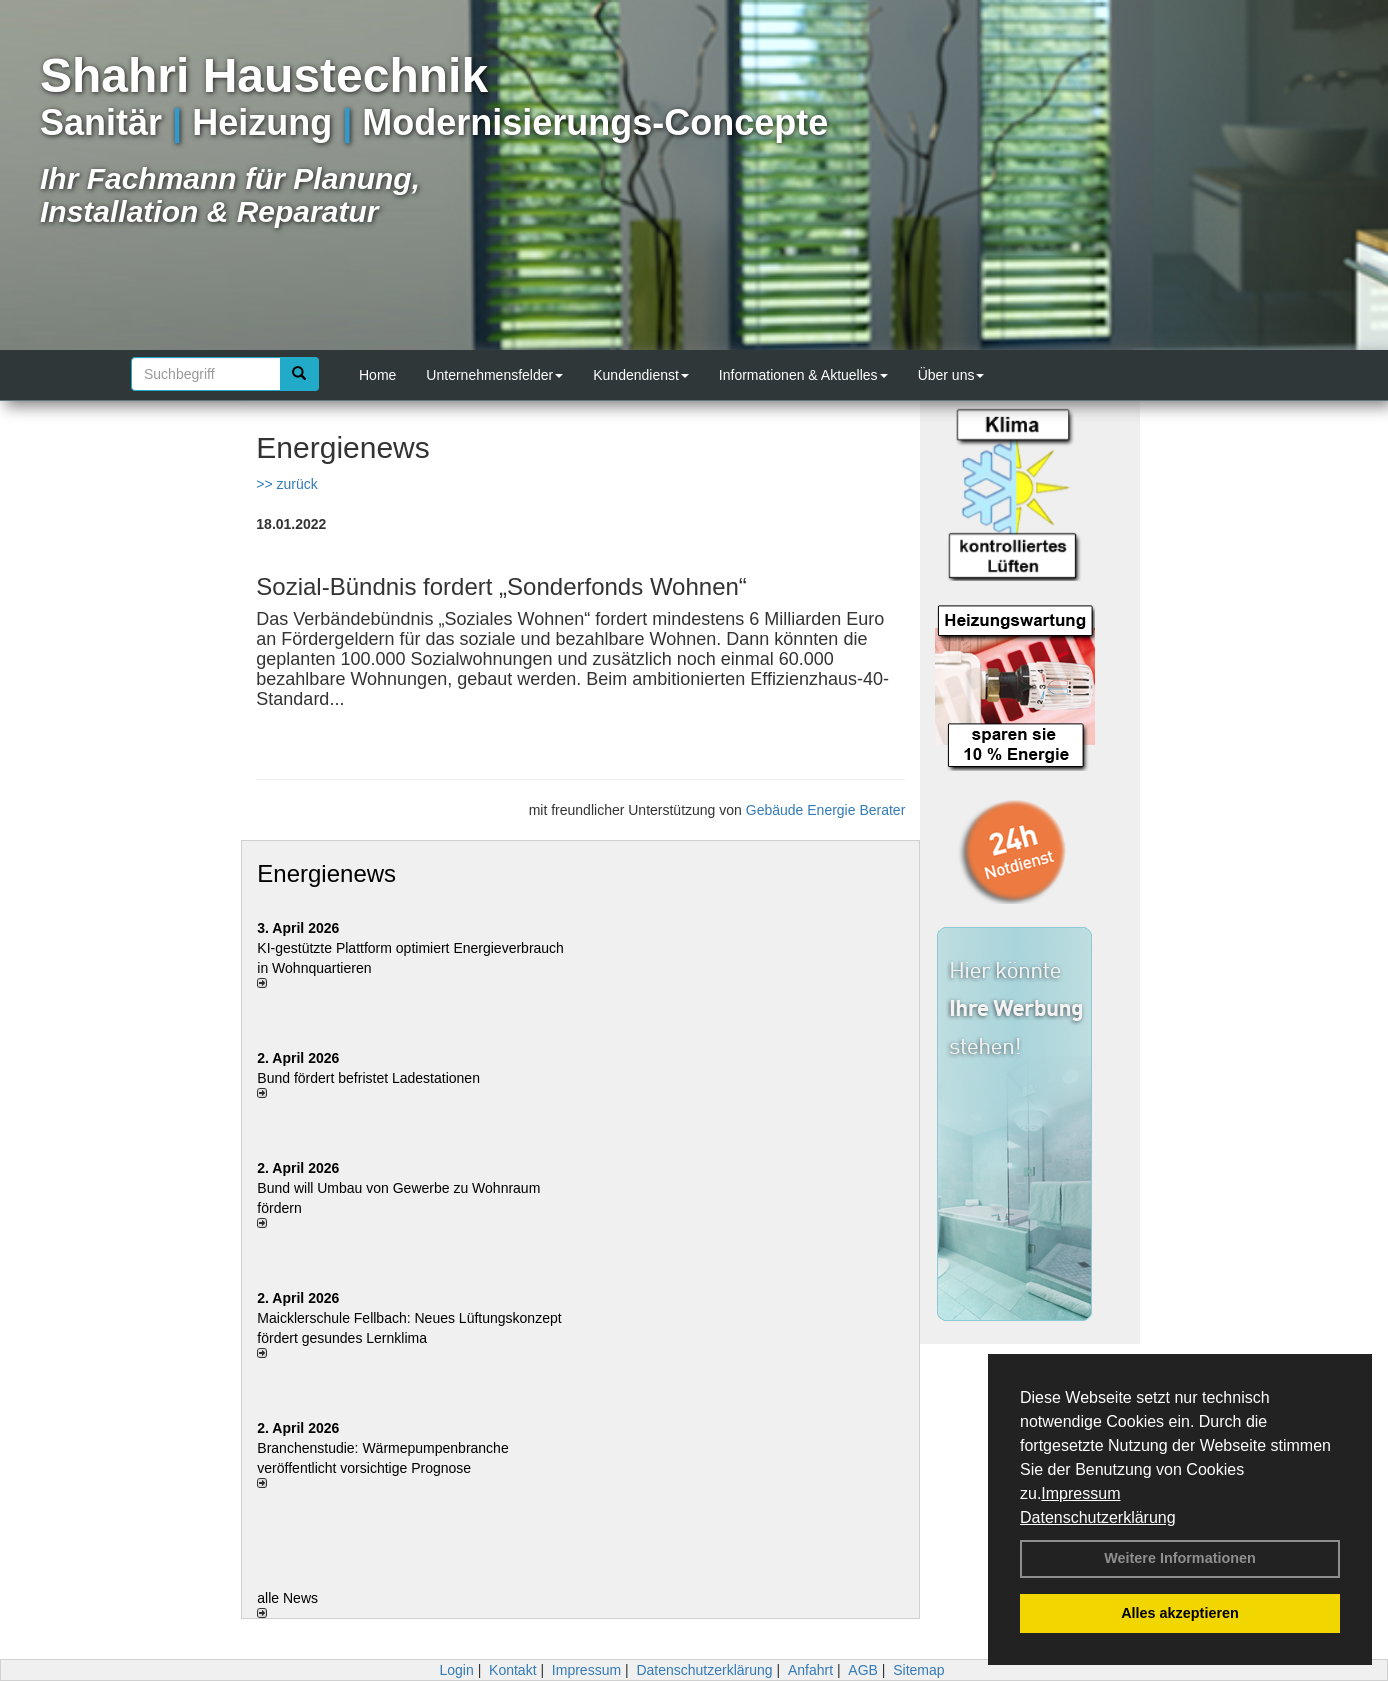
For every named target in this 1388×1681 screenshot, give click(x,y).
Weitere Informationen (1180, 1558)
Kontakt (512, 1670)
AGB (863, 1670)
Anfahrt (810, 1670)
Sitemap (918, 1670)
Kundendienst (641, 375)
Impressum (1080, 1493)
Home (377, 375)
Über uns (951, 375)
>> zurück (286, 484)
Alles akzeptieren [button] (1180, 1613)
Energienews (326, 873)
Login (456, 1670)
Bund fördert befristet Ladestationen (368, 1078)
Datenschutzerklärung (1098, 1517)
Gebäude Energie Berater (826, 810)
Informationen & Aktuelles (803, 375)
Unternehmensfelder (494, 375)
